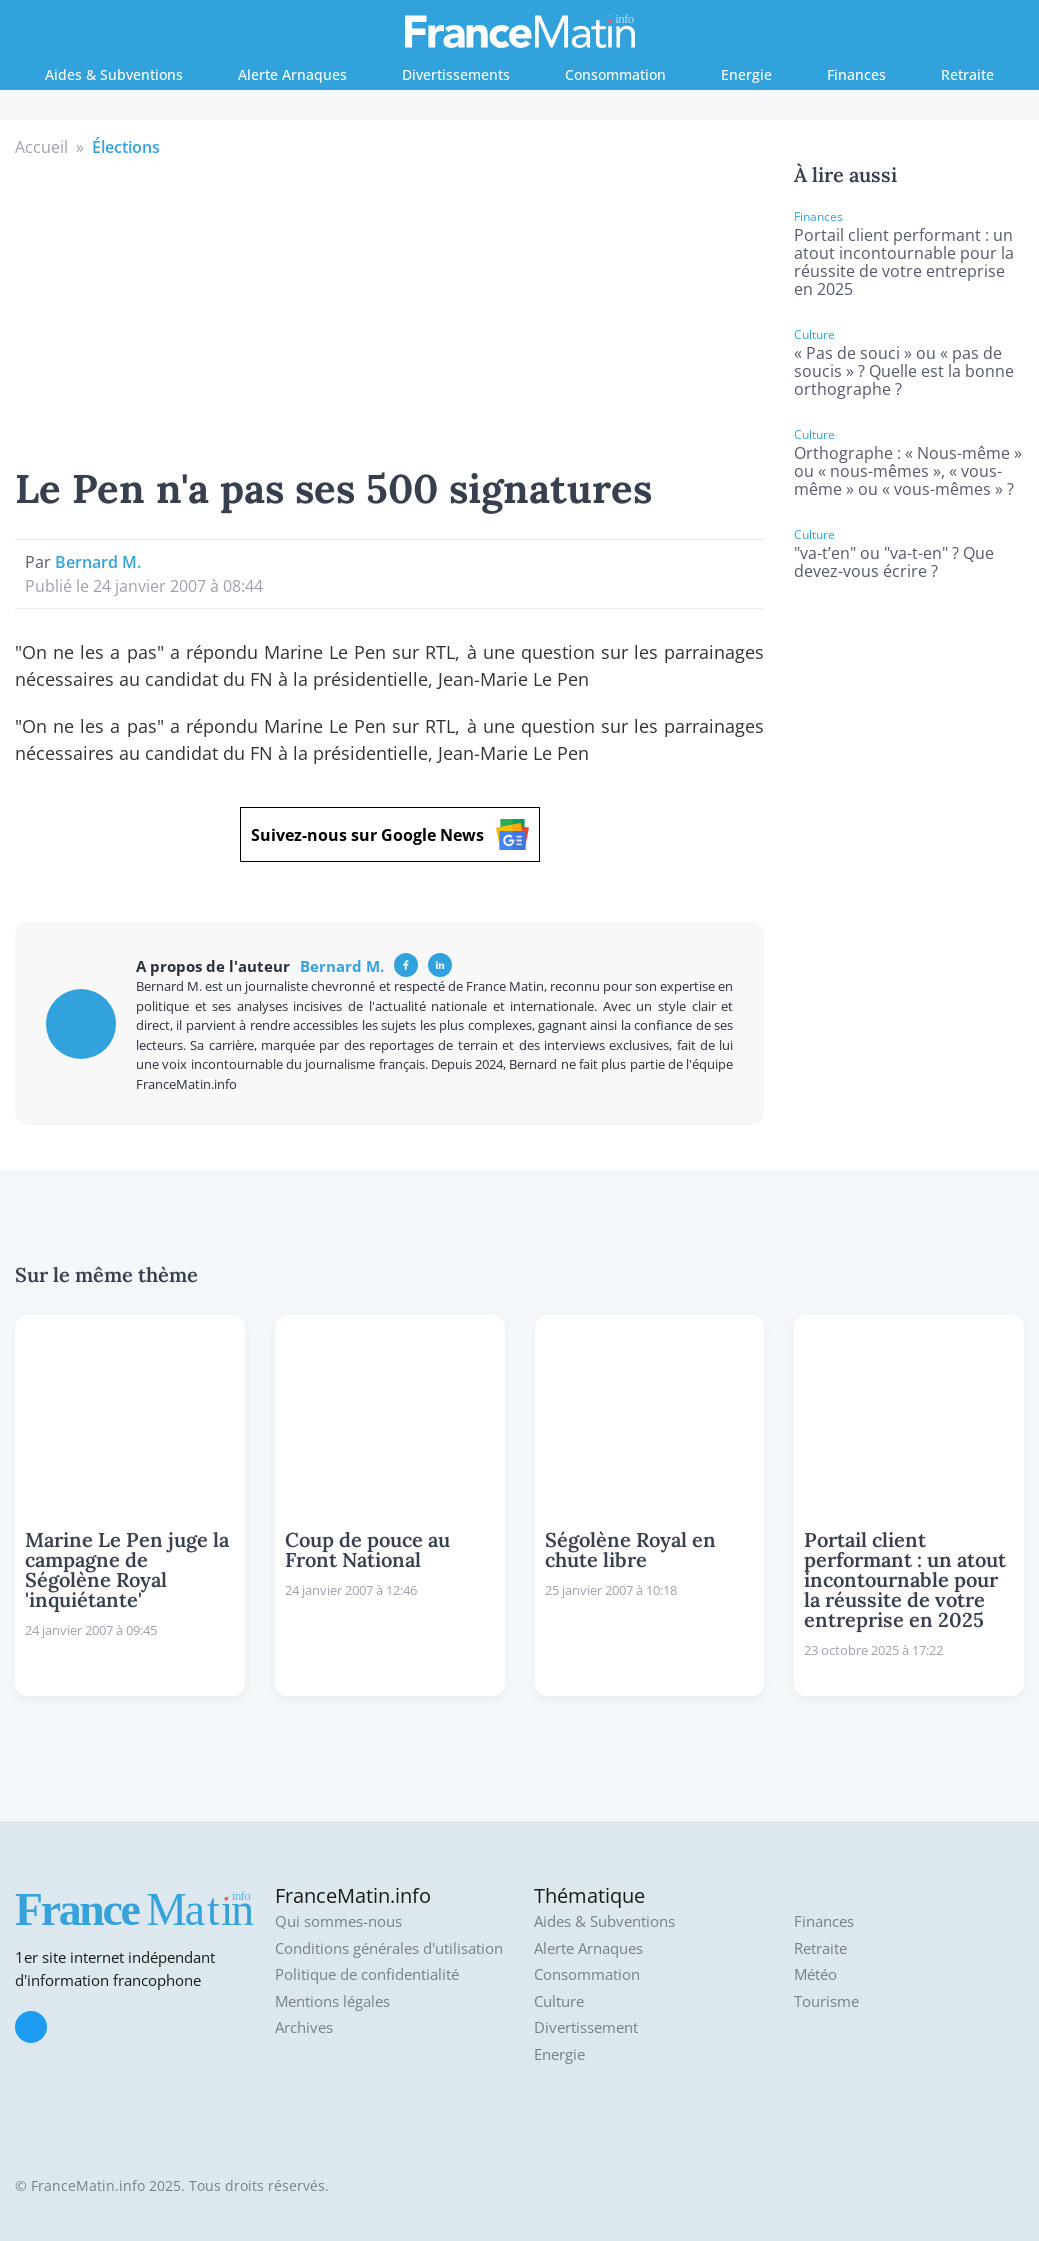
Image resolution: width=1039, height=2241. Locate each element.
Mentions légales (332, 2001)
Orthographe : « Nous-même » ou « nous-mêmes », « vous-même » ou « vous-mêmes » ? (908, 471)
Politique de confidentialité (367, 1974)
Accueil (41, 147)
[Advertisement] (390, 309)
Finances (856, 74)
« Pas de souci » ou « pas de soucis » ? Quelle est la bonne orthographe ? (904, 371)
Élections (126, 147)
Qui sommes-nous (338, 1921)
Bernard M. (98, 562)
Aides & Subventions (114, 74)
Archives (304, 2027)
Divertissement (586, 2027)
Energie (746, 74)
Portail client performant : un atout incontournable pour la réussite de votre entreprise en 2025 (904, 262)
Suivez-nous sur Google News (390, 834)
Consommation (615, 74)
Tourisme (826, 2001)
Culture (559, 2001)
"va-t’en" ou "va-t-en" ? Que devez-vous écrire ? (894, 562)
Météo (815, 1974)
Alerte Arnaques (292, 74)
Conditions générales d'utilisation (389, 1948)
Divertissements (456, 74)
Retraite (967, 74)
